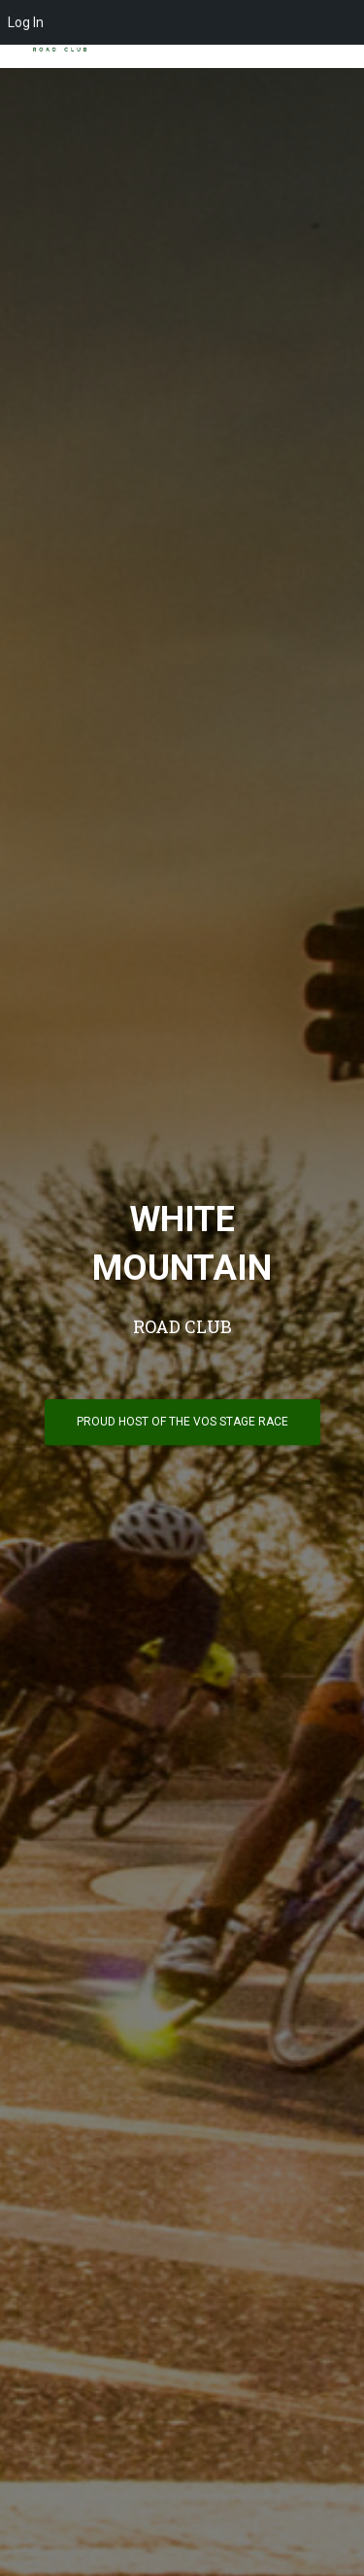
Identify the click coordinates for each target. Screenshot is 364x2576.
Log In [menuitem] (26, 22)
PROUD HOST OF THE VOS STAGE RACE (182, 1421)
